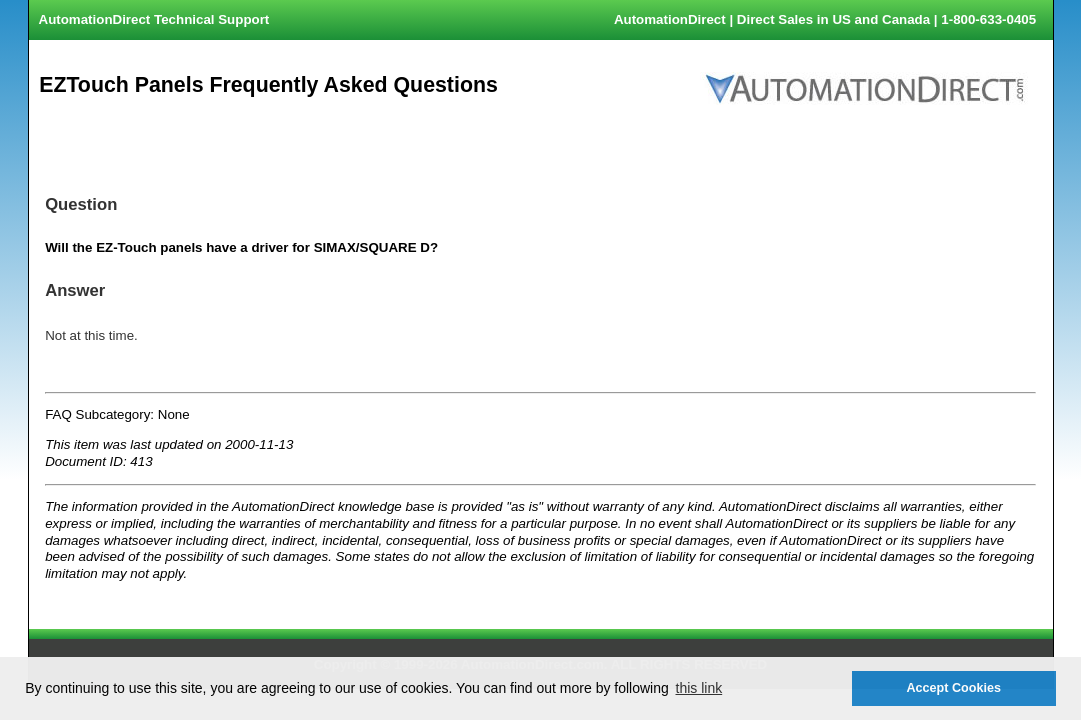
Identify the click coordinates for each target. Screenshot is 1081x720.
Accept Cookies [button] (953, 688)
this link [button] (699, 688)
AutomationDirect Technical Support (154, 19)
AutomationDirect (670, 19)
